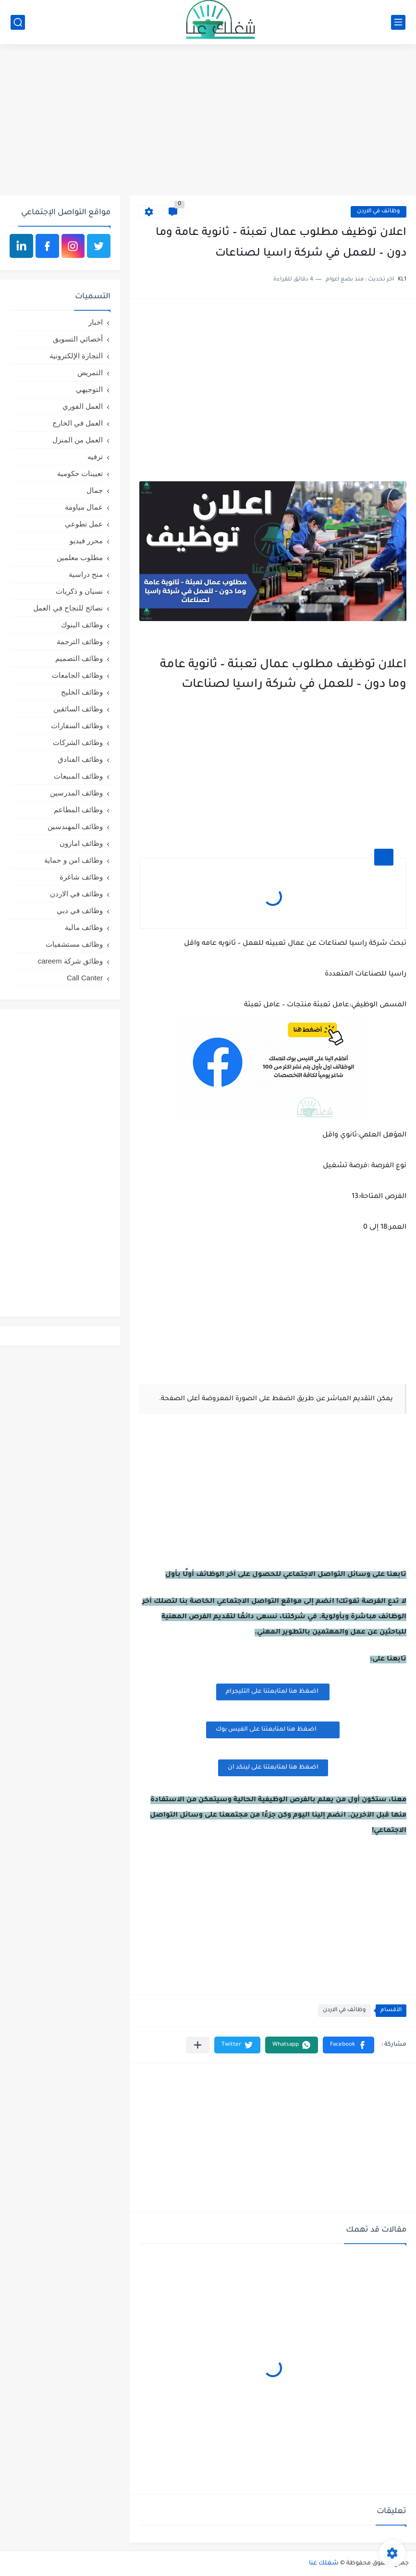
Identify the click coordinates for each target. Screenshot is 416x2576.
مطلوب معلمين (80, 557)
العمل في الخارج (77, 423)
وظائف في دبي (80, 910)
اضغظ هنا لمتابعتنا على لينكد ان (273, 1767)
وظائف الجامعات (77, 675)
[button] (348, 2045)
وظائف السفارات (77, 725)
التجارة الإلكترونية (76, 356)
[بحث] (18, 22)
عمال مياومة (84, 507)
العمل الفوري (82, 406)
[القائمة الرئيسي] (398, 22)
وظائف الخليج (82, 692)
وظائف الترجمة (80, 641)
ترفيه (95, 456)
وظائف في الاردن (378, 211)
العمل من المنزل (77, 440)
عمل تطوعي (84, 524)
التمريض (90, 372)
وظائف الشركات (78, 742)
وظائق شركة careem (70, 961)
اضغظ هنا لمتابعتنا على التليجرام (273, 1691)
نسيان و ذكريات (79, 591)
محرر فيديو (86, 541)
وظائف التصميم (79, 658)
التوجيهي (89, 389)
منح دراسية (86, 574)
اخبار (95, 322)
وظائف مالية (84, 927)
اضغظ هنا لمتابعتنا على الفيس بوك (273, 1729)
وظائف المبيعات (78, 776)
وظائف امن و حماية (73, 860)
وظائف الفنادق (80, 759)
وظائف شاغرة (81, 877)
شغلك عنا (324, 2563)
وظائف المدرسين (76, 793)
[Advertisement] (208, 121)
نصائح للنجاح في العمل (68, 608)
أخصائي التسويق (78, 339)
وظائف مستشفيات (74, 944)
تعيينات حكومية (80, 473)
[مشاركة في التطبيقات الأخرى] (197, 2045)
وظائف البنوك (82, 625)
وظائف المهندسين (75, 826)
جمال (94, 490)
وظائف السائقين (78, 709)
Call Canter (85, 978)
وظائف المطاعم (78, 810)
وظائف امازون (81, 843)
